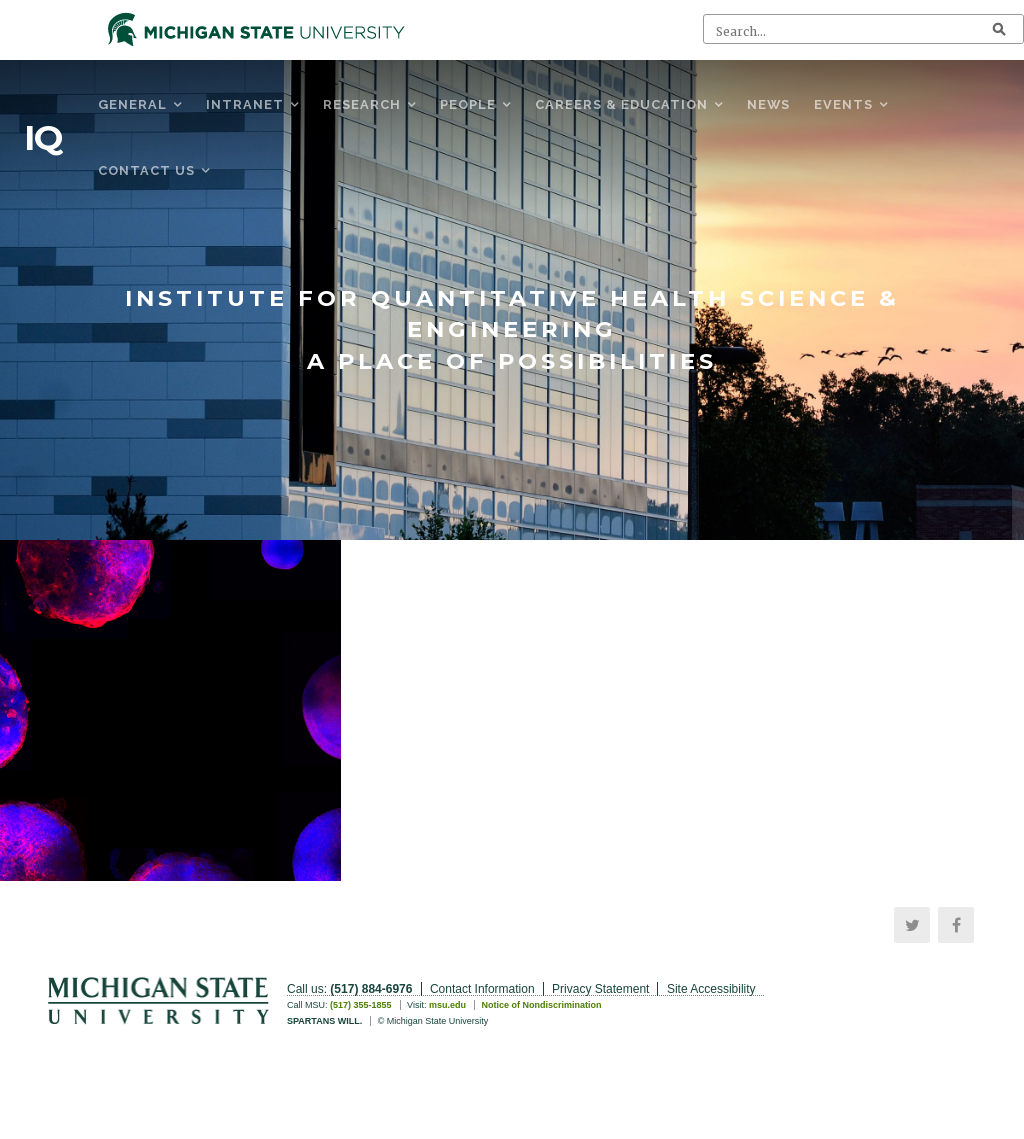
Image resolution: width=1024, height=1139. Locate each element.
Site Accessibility (711, 989)
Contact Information (482, 989)
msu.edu (447, 1005)
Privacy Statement (600, 989)
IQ (43, 138)
